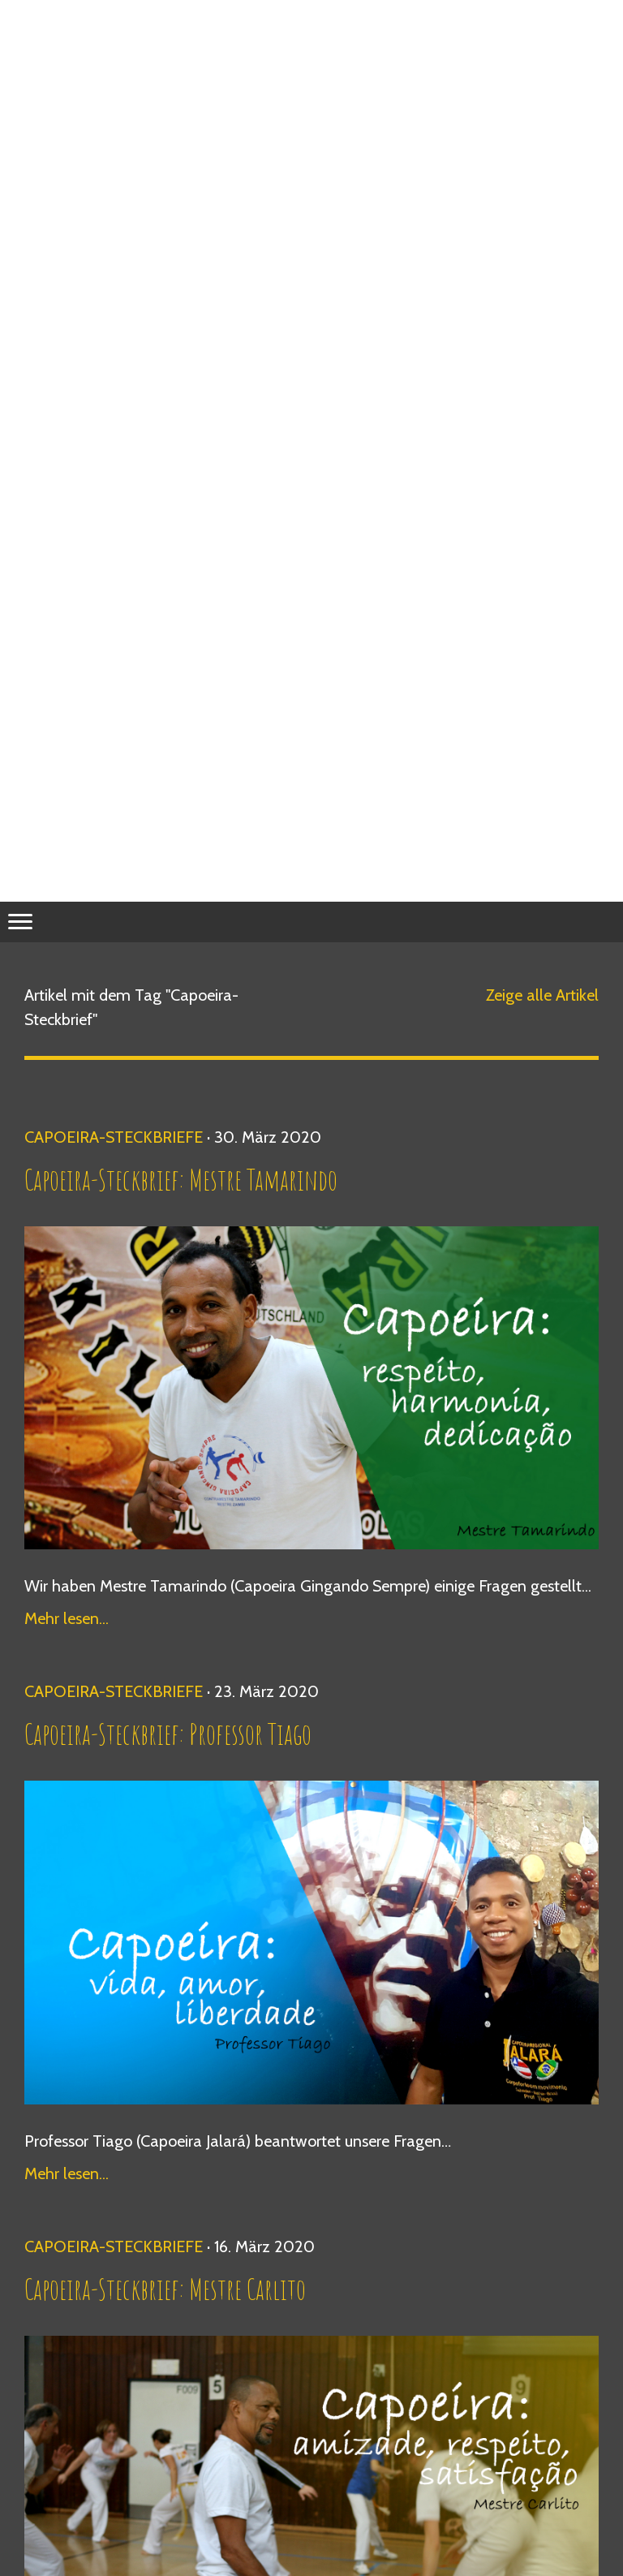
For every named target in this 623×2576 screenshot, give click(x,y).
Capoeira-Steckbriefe (113, 1137)
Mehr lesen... (66, 1618)
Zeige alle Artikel (542, 995)
